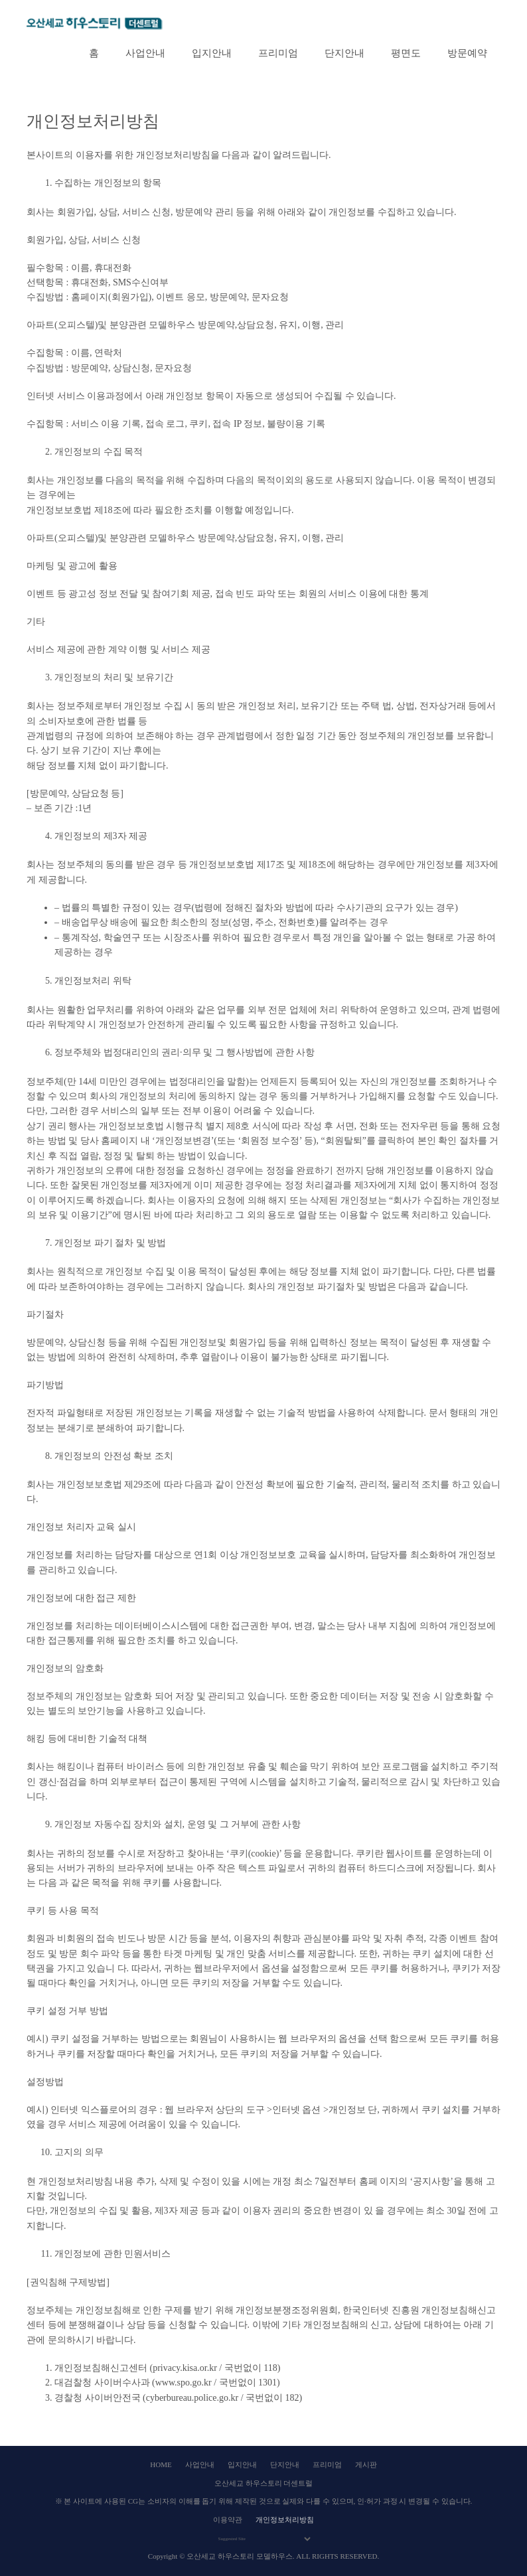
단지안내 (344, 53)
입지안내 (212, 53)
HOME (160, 2464)
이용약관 (227, 2520)
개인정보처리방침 (285, 2520)
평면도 (406, 53)
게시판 (366, 2464)
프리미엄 (278, 53)
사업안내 (145, 53)
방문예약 (467, 53)
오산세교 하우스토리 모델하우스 (240, 2556)
